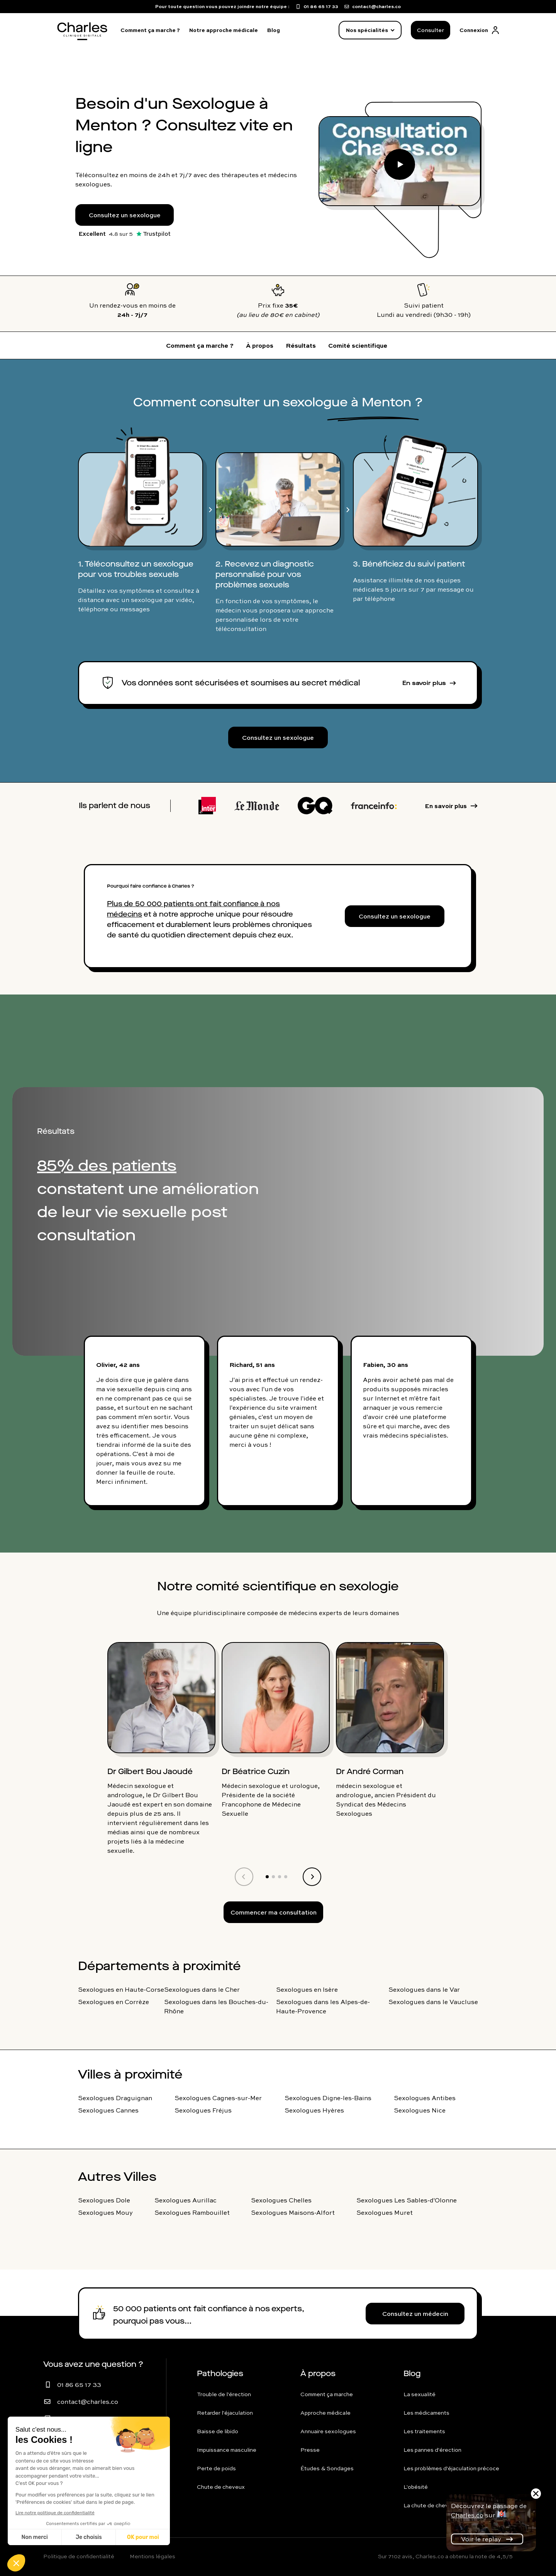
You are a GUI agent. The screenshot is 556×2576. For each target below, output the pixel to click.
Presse (310, 2450)
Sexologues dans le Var (424, 1989)
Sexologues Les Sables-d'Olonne (406, 2200)
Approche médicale (325, 2413)
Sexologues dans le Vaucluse (433, 2002)
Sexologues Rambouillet (192, 2212)
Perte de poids (216, 2468)
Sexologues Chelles (281, 2200)
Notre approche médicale (223, 30)
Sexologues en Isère (307, 1989)
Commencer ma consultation (274, 1912)
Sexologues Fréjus (203, 2110)
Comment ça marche (326, 2394)
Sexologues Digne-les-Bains (328, 2098)
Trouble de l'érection (224, 2394)
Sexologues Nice (420, 2110)
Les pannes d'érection (432, 2450)
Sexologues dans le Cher (202, 1989)
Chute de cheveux (221, 2487)
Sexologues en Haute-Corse (121, 1989)
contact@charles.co (87, 2401)
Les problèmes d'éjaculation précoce (451, 2468)
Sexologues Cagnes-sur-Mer (218, 2098)
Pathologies (220, 2373)
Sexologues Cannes (108, 2110)
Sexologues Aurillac (185, 2200)
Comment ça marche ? (150, 30)
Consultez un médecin (415, 2313)
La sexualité (419, 2394)
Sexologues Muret (384, 2212)
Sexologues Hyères (314, 2110)
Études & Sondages (327, 2468)
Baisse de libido (217, 2431)
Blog (273, 30)
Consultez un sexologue (125, 215)
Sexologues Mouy (105, 2212)
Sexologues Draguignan (115, 2098)
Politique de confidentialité (78, 2556)
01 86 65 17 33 (79, 2384)
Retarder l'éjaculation (225, 2413)
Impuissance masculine (226, 2450)
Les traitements (424, 2431)
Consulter (430, 30)
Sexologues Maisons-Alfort (293, 2212)
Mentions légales (152, 2556)
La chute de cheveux (430, 2505)
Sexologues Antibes (425, 2098)
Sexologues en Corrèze (113, 2002)
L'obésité (415, 2487)
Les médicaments (426, 2413)
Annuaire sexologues (328, 2431)
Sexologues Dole (104, 2200)
